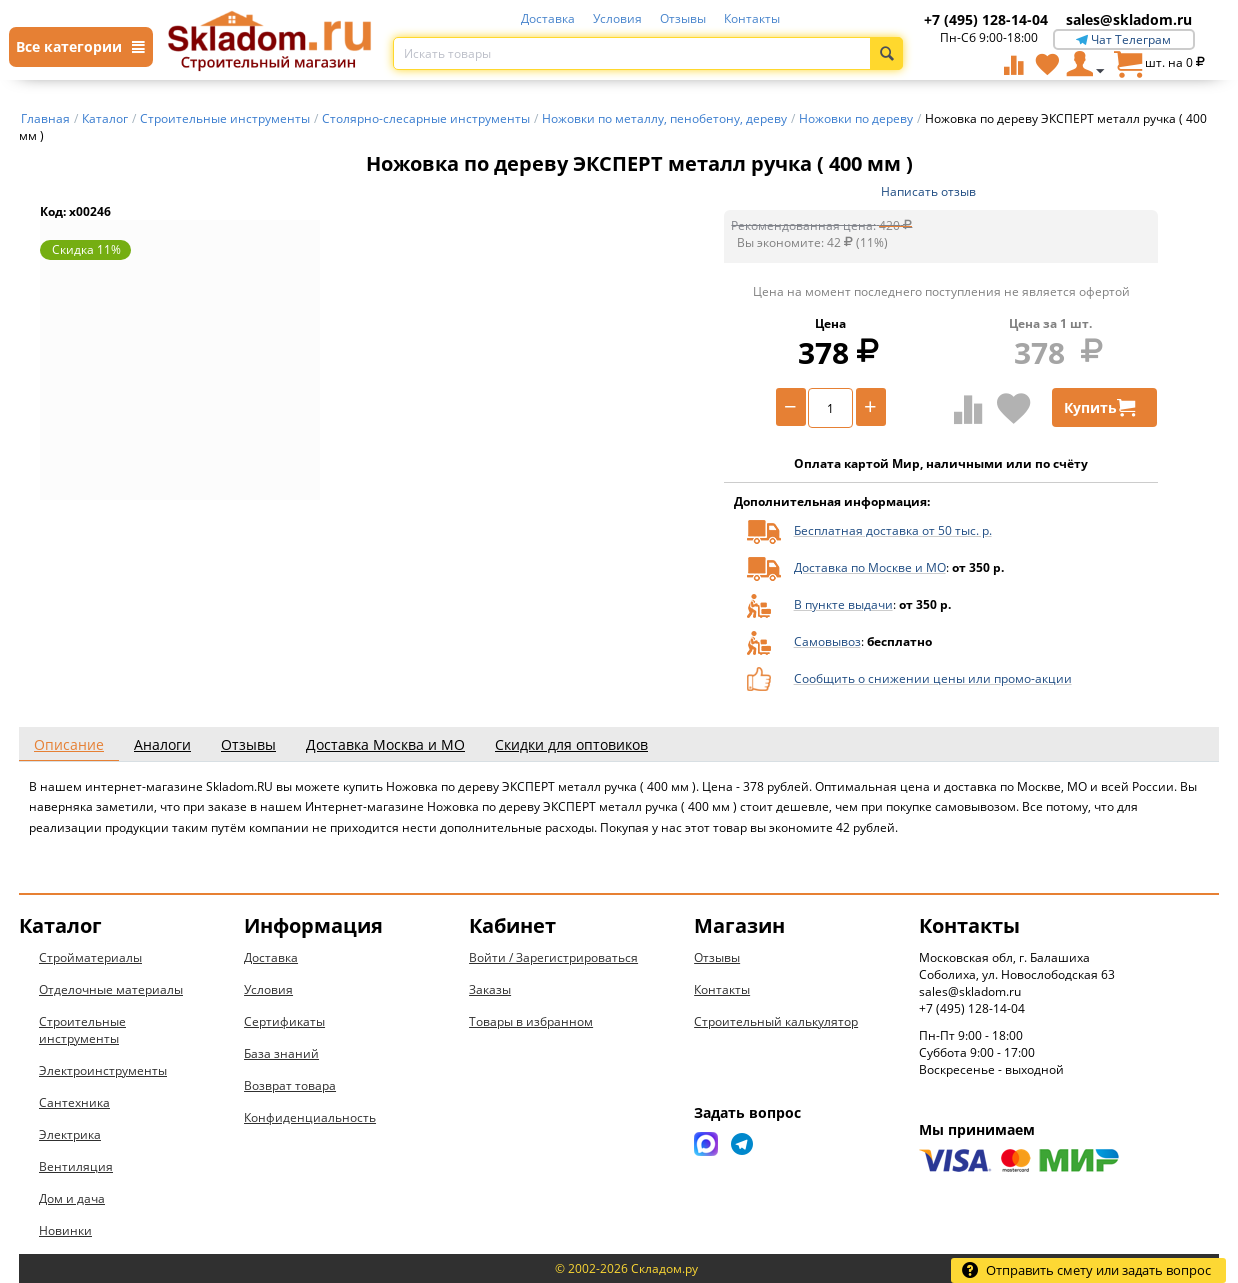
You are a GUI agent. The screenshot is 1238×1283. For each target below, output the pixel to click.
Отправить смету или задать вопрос (1086, 1270)
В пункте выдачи (843, 604)
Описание (69, 744)
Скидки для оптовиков (571, 744)
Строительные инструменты (82, 1030)
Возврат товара (290, 1085)
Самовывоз (827, 641)
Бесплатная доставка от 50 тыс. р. (893, 530)
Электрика (70, 1134)
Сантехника (74, 1102)
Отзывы (683, 18)
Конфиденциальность (310, 1117)
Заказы (490, 989)
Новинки (65, 1230)
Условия (617, 18)
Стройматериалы (90, 957)
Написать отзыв (928, 191)
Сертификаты (284, 1021)
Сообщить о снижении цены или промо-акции (933, 678)
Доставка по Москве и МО (870, 567)
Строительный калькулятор (776, 1021)
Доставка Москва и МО (385, 744)
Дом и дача (72, 1198)
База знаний (281, 1053)
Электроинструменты (103, 1070)
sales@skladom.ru (1129, 19)
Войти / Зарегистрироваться (553, 957)
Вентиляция (76, 1166)
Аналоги (162, 744)
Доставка (548, 18)
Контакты (752, 18)
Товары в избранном (531, 1021)
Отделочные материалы (111, 989)
